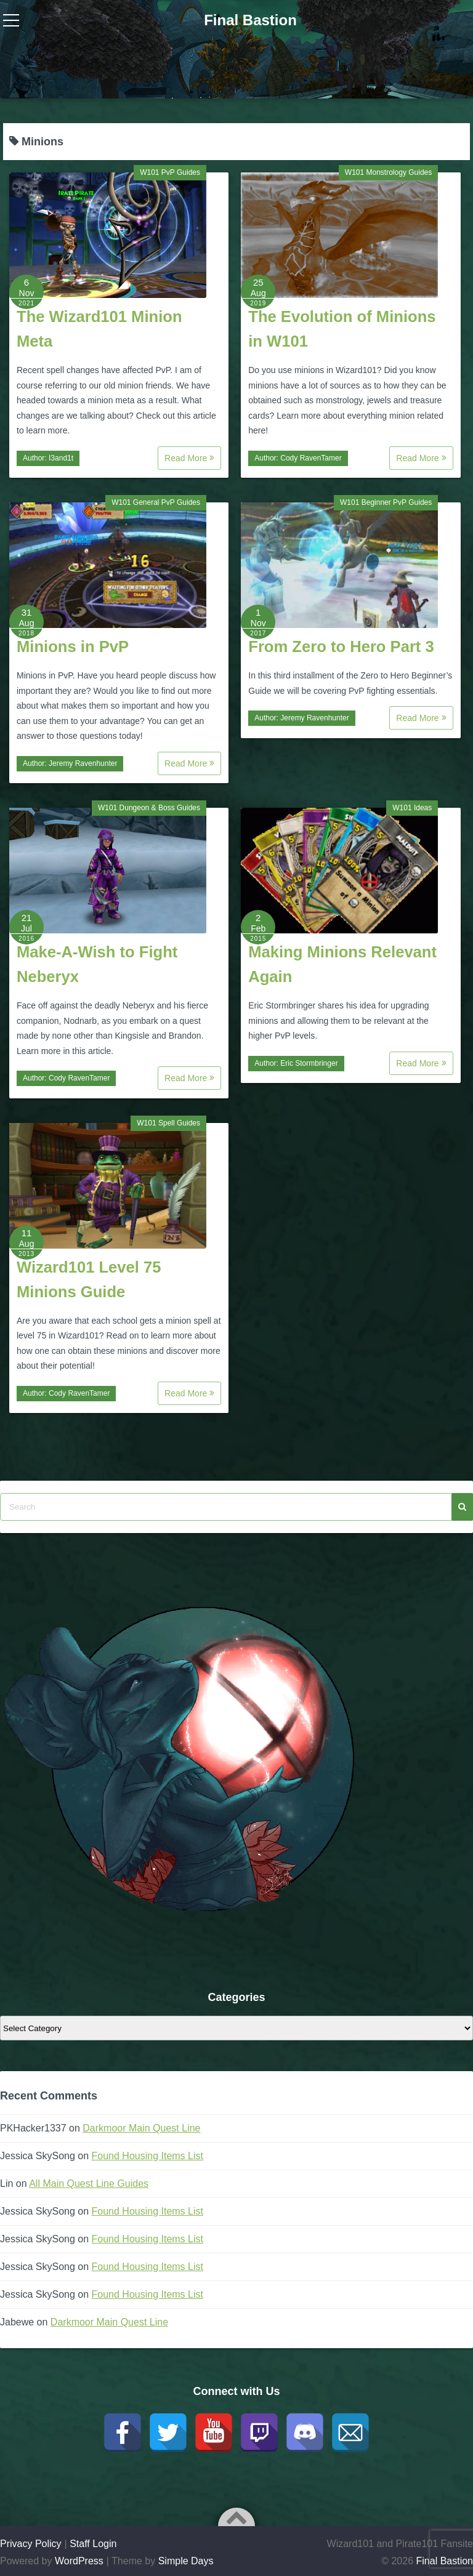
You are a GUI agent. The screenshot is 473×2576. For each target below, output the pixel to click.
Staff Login (93, 2543)
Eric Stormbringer (309, 1063)
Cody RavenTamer (310, 458)
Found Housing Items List (147, 2156)
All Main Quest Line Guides (88, 2183)
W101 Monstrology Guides (388, 172)
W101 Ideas (412, 807)
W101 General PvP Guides (155, 502)
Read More (189, 458)
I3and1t (61, 458)
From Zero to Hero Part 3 (341, 646)
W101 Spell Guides (168, 1123)
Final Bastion (250, 20)
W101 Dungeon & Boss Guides (149, 807)
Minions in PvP (73, 646)
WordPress (79, 2561)
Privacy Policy (31, 2543)
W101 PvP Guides (170, 172)
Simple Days (186, 2561)
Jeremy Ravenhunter (83, 763)
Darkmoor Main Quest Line (141, 2128)
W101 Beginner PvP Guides (386, 502)
